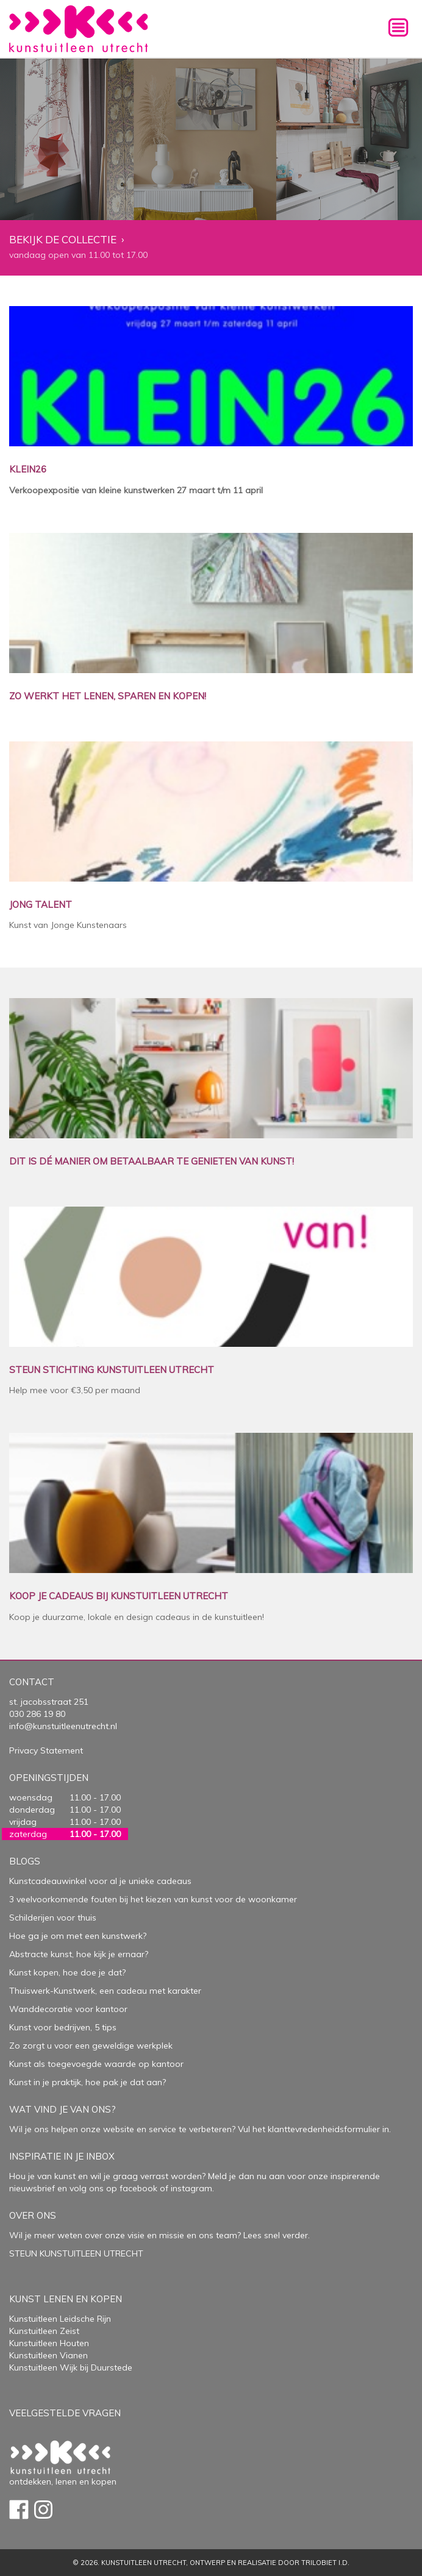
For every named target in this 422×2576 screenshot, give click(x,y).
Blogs (24, 1861)
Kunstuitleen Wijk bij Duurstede (70, 2367)
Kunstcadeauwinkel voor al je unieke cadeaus (100, 1880)
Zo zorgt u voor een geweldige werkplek (91, 2045)
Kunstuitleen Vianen (48, 2355)
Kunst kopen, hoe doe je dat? (67, 1972)
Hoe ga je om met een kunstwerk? (77, 1935)
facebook (138, 2188)
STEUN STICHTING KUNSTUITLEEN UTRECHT (111, 1370)
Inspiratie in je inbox (62, 2156)
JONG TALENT (40, 905)
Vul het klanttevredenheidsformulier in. (314, 2129)
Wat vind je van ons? (62, 2109)
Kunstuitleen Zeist (44, 2330)
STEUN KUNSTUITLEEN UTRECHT (76, 2253)
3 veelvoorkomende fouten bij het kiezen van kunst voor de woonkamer (153, 1899)
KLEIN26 (27, 470)
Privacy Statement (46, 1750)
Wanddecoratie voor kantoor (68, 2008)
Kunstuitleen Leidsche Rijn (60, 2318)
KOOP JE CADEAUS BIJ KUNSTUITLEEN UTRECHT (118, 1596)
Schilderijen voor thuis (52, 1917)
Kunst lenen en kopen (65, 2299)
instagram (191, 2188)
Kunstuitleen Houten (49, 2343)
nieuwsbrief (32, 2188)
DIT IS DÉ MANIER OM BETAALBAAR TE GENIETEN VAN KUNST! (151, 1162)
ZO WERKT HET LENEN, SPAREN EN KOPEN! (107, 696)
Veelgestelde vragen (65, 2413)
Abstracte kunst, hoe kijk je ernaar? (78, 1954)
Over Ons (32, 2215)
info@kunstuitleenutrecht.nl (63, 1726)
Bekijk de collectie (62, 240)
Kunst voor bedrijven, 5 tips (62, 2027)
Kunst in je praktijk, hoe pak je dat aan (85, 2082)
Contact (31, 1682)
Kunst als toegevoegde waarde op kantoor (96, 2063)
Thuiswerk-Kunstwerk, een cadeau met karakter (105, 1990)
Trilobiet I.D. (325, 2562)
